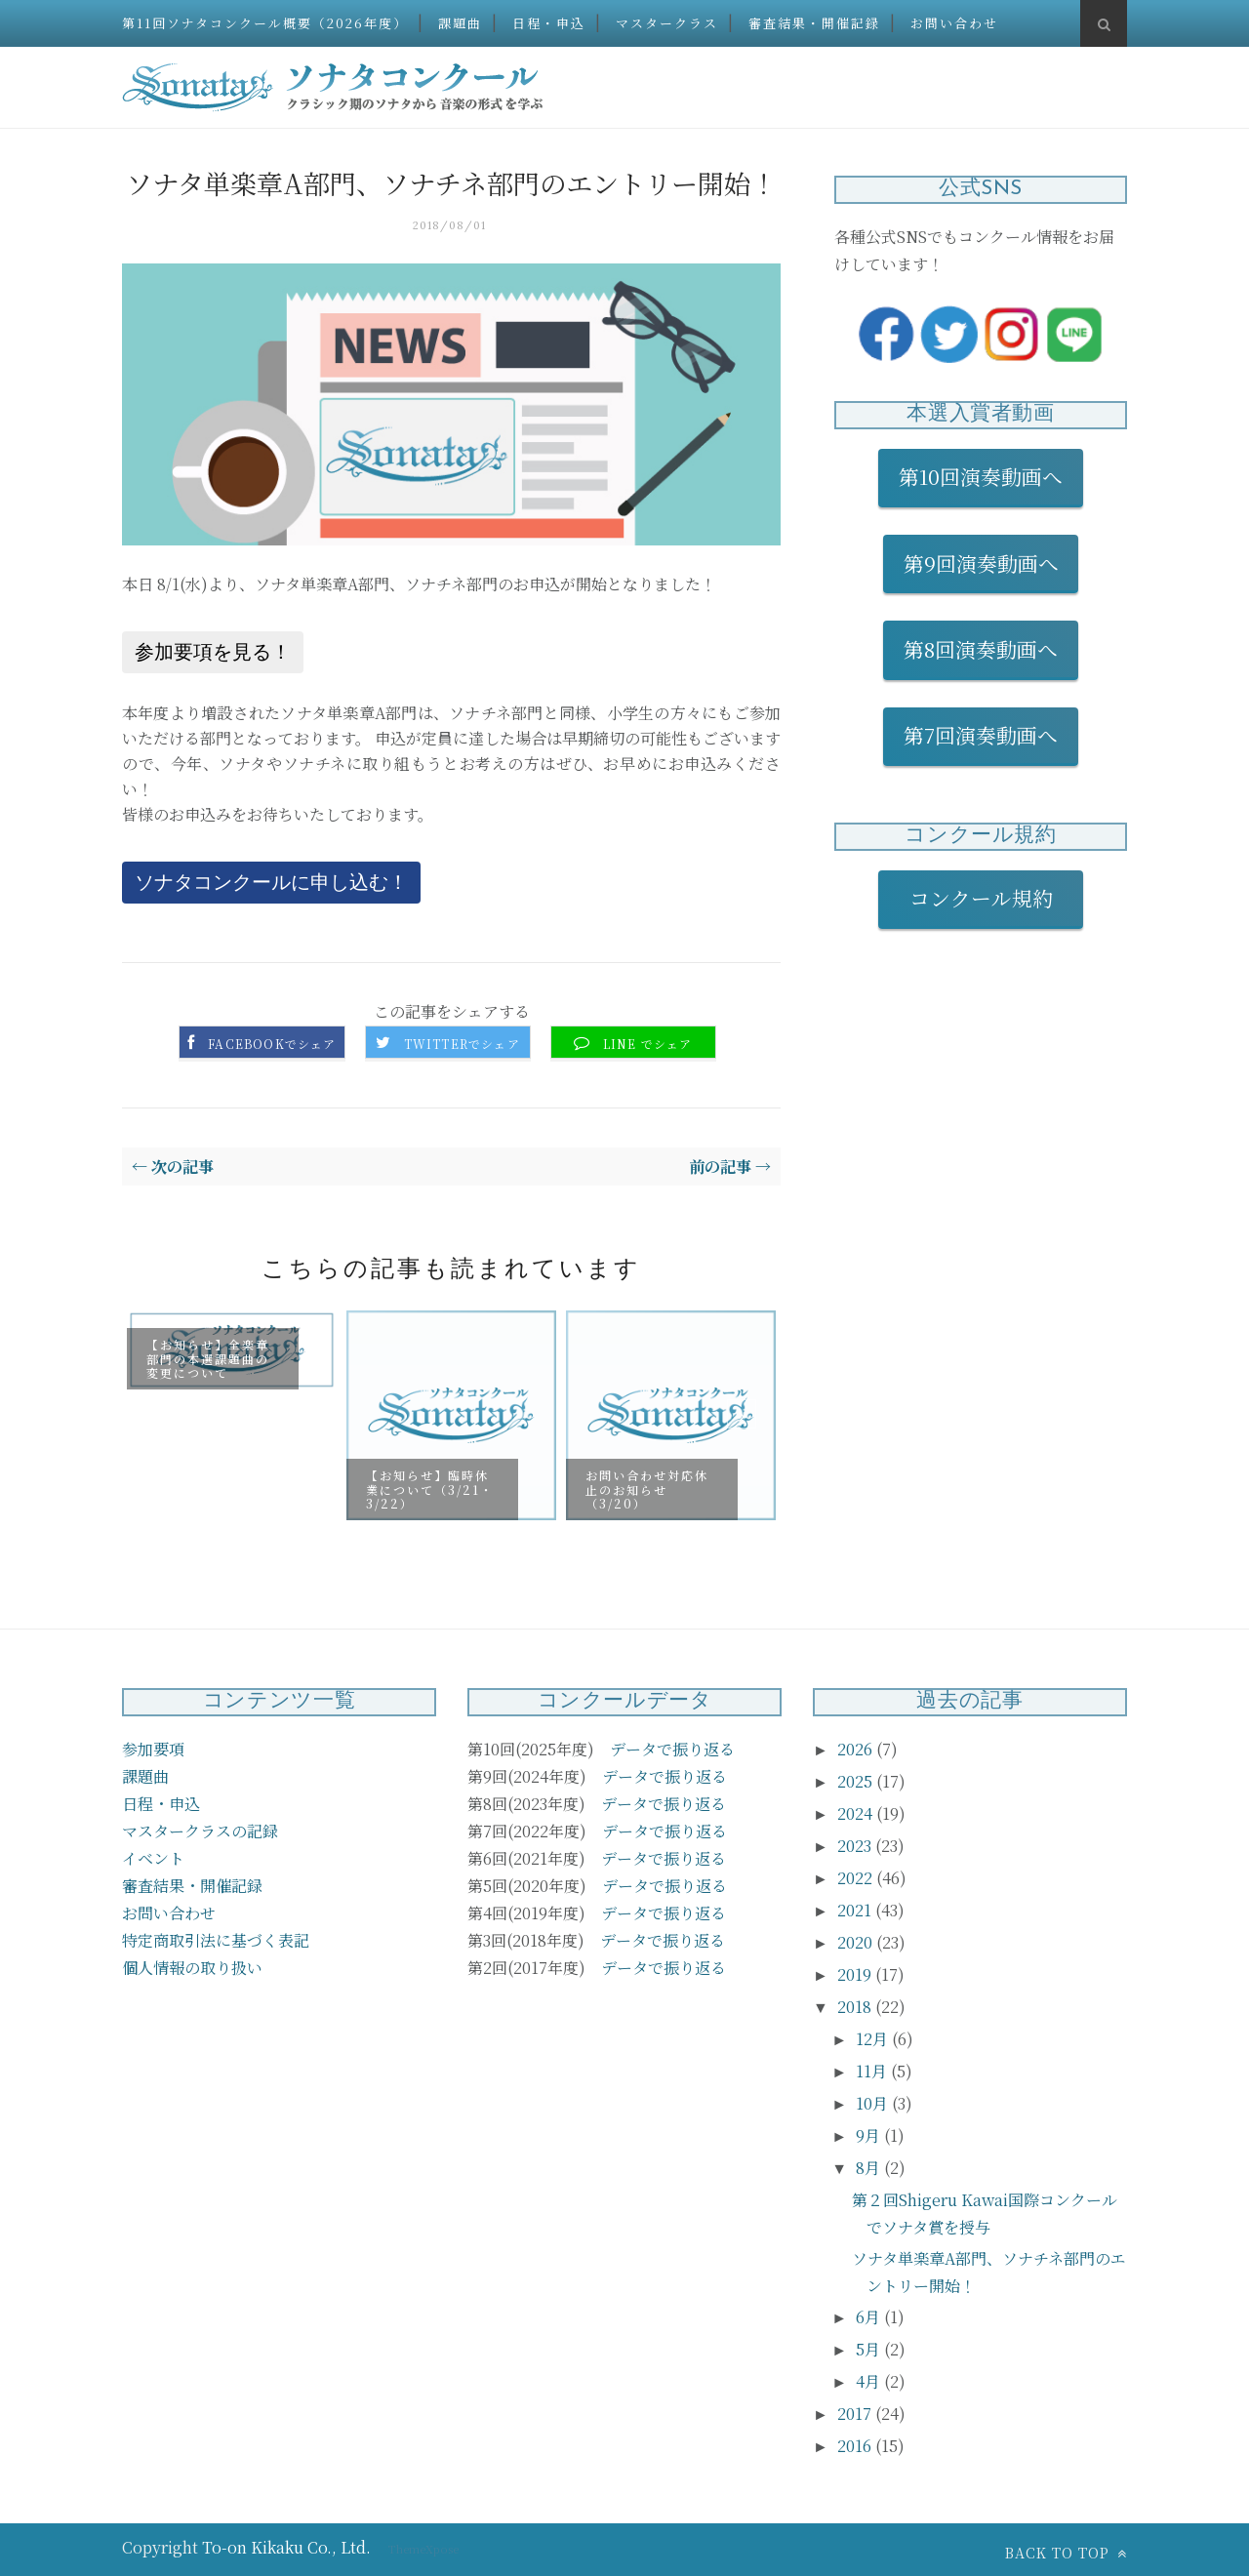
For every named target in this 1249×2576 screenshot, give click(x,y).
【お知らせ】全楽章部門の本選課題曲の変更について (207, 1358)
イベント (153, 1858)
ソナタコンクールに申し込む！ (271, 882)
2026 (856, 1749)
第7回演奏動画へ (981, 734)
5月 (870, 2349)
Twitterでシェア (462, 1044)
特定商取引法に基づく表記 (215, 1940)
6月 (870, 2317)
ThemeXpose (423, 2548)
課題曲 (460, 23)
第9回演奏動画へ (981, 563)
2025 (856, 1781)
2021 (856, 1910)
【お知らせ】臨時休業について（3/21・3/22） (430, 1489)
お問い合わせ (954, 23)
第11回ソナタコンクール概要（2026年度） (265, 23)
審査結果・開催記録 (814, 23)
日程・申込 (548, 23)
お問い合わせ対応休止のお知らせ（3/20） (646, 1489)
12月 (874, 2039)
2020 (856, 1942)
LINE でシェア (648, 1044)
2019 (856, 1974)
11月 (873, 2071)
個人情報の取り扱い (192, 1967)
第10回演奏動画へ (981, 476)
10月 (874, 2103)
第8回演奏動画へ (981, 649)
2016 (856, 2446)
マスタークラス (667, 23)
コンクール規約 (991, 897)
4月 (870, 2381)
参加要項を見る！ (213, 652)
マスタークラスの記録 (200, 1831)
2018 (856, 2006)
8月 (870, 2167)
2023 (856, 1845)
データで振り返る (672, 1749)
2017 (856, 2413)
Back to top (1066, 2552)
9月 (870, 2135)
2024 (856, 1813)
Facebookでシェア (272, 1044)
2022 (856, 1878)
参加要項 (153, 1749)
